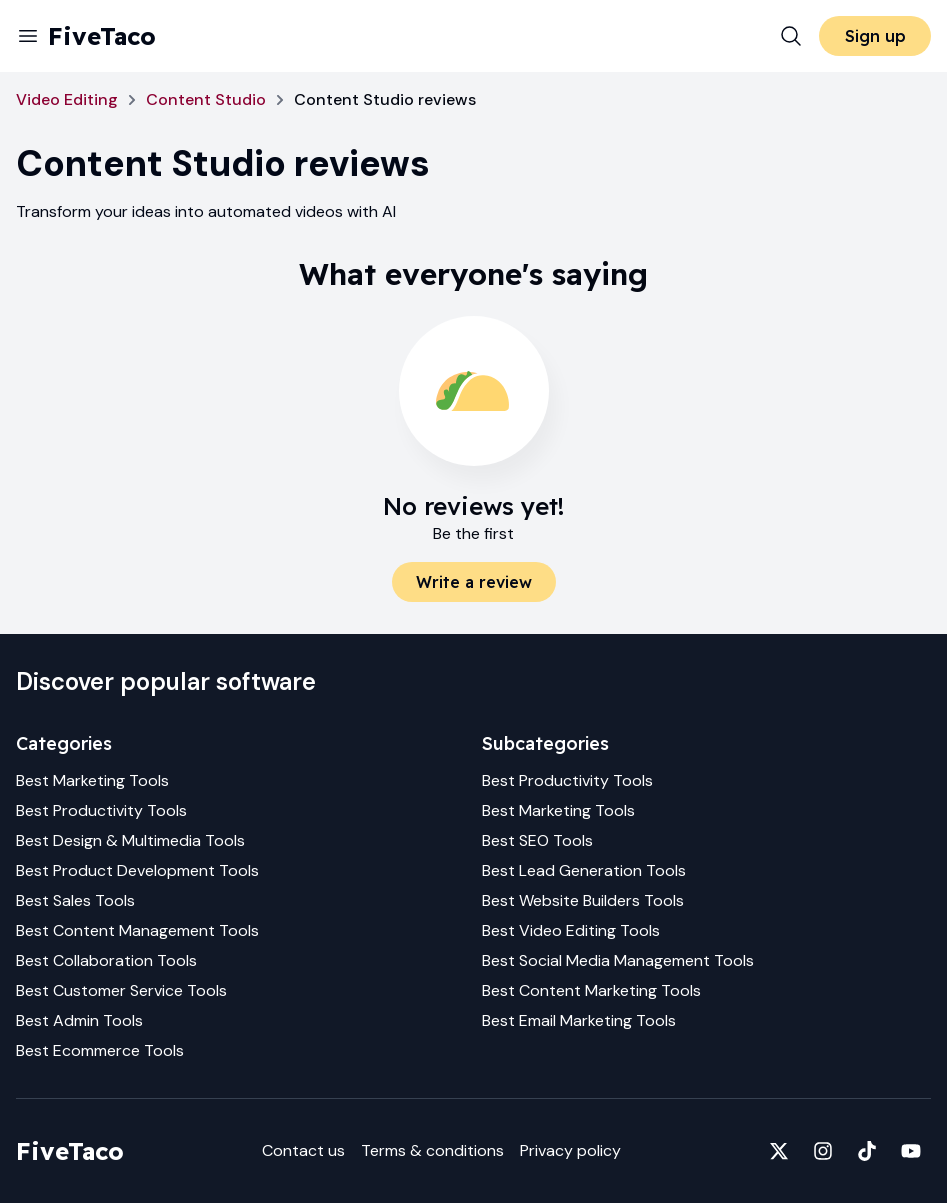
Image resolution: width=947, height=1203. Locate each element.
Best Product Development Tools (137, 870)
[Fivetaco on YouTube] (911, 1151)
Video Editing (67, 99)
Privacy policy (570, 1150)
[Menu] (28, 36)
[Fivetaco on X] (779, 1151)
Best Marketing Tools (92, 780)
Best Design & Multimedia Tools (130, 840)
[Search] (791, 36)
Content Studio (206, 99)
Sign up (875, 36)
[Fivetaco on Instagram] (823, 1151)
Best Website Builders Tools (583, 900)
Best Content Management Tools (137, 930)
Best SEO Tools (537, 840)
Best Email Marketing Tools (579, 1020)
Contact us (303, 1150)
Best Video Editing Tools (571, 930)
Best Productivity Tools (101, 810)
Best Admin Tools (79, 1020)
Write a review (474, 582)
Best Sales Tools (75, 900)
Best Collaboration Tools (106, 960)
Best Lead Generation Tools (584, 870)
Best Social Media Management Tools (618, 960)
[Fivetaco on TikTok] (867, 1151)
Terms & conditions (432, 1150)
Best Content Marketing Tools (591, 990)
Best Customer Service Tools (121, 990)
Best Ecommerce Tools (100, 1050)
